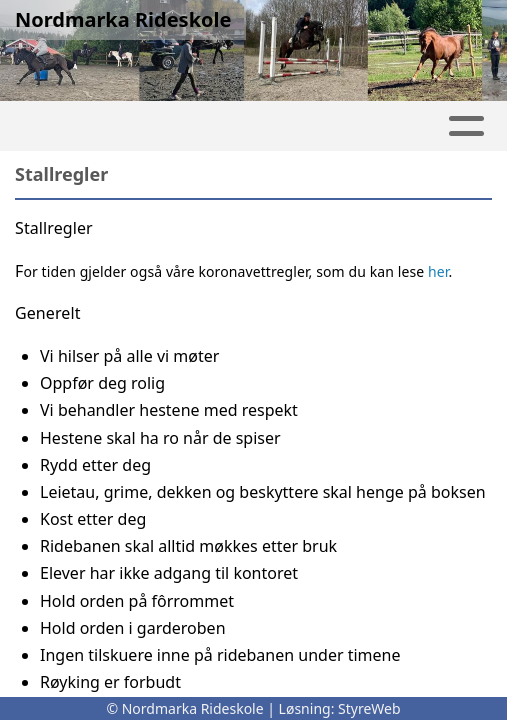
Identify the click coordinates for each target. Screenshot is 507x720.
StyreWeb (369, 708)
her (438, 271)
